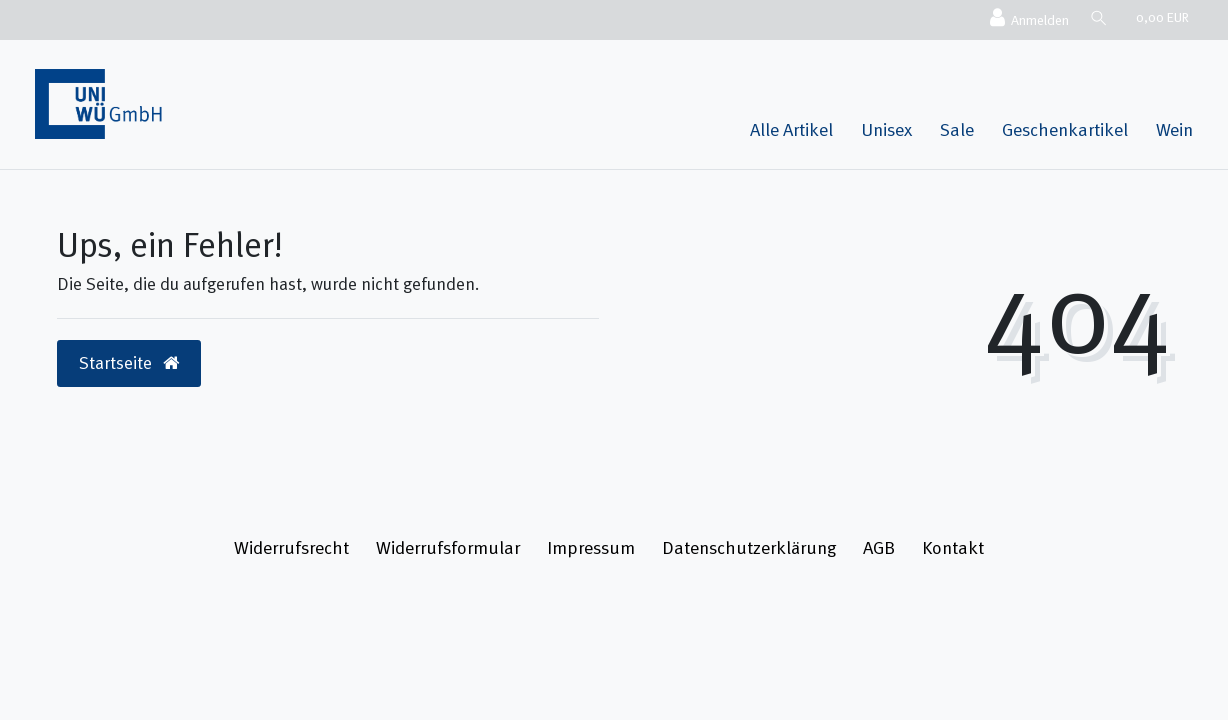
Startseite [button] (129, 363)
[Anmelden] (1027, 19)
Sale (957, 129)
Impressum (591, 547)
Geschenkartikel (1065, 129)
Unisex (886, 129)
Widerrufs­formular (448, 547)
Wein (1174, 129)
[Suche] (1098, 17)
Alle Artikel (791, 129)
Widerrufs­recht (291, 547)
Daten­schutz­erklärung (749, 547)
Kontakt (953, 547)
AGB (879, 547)
